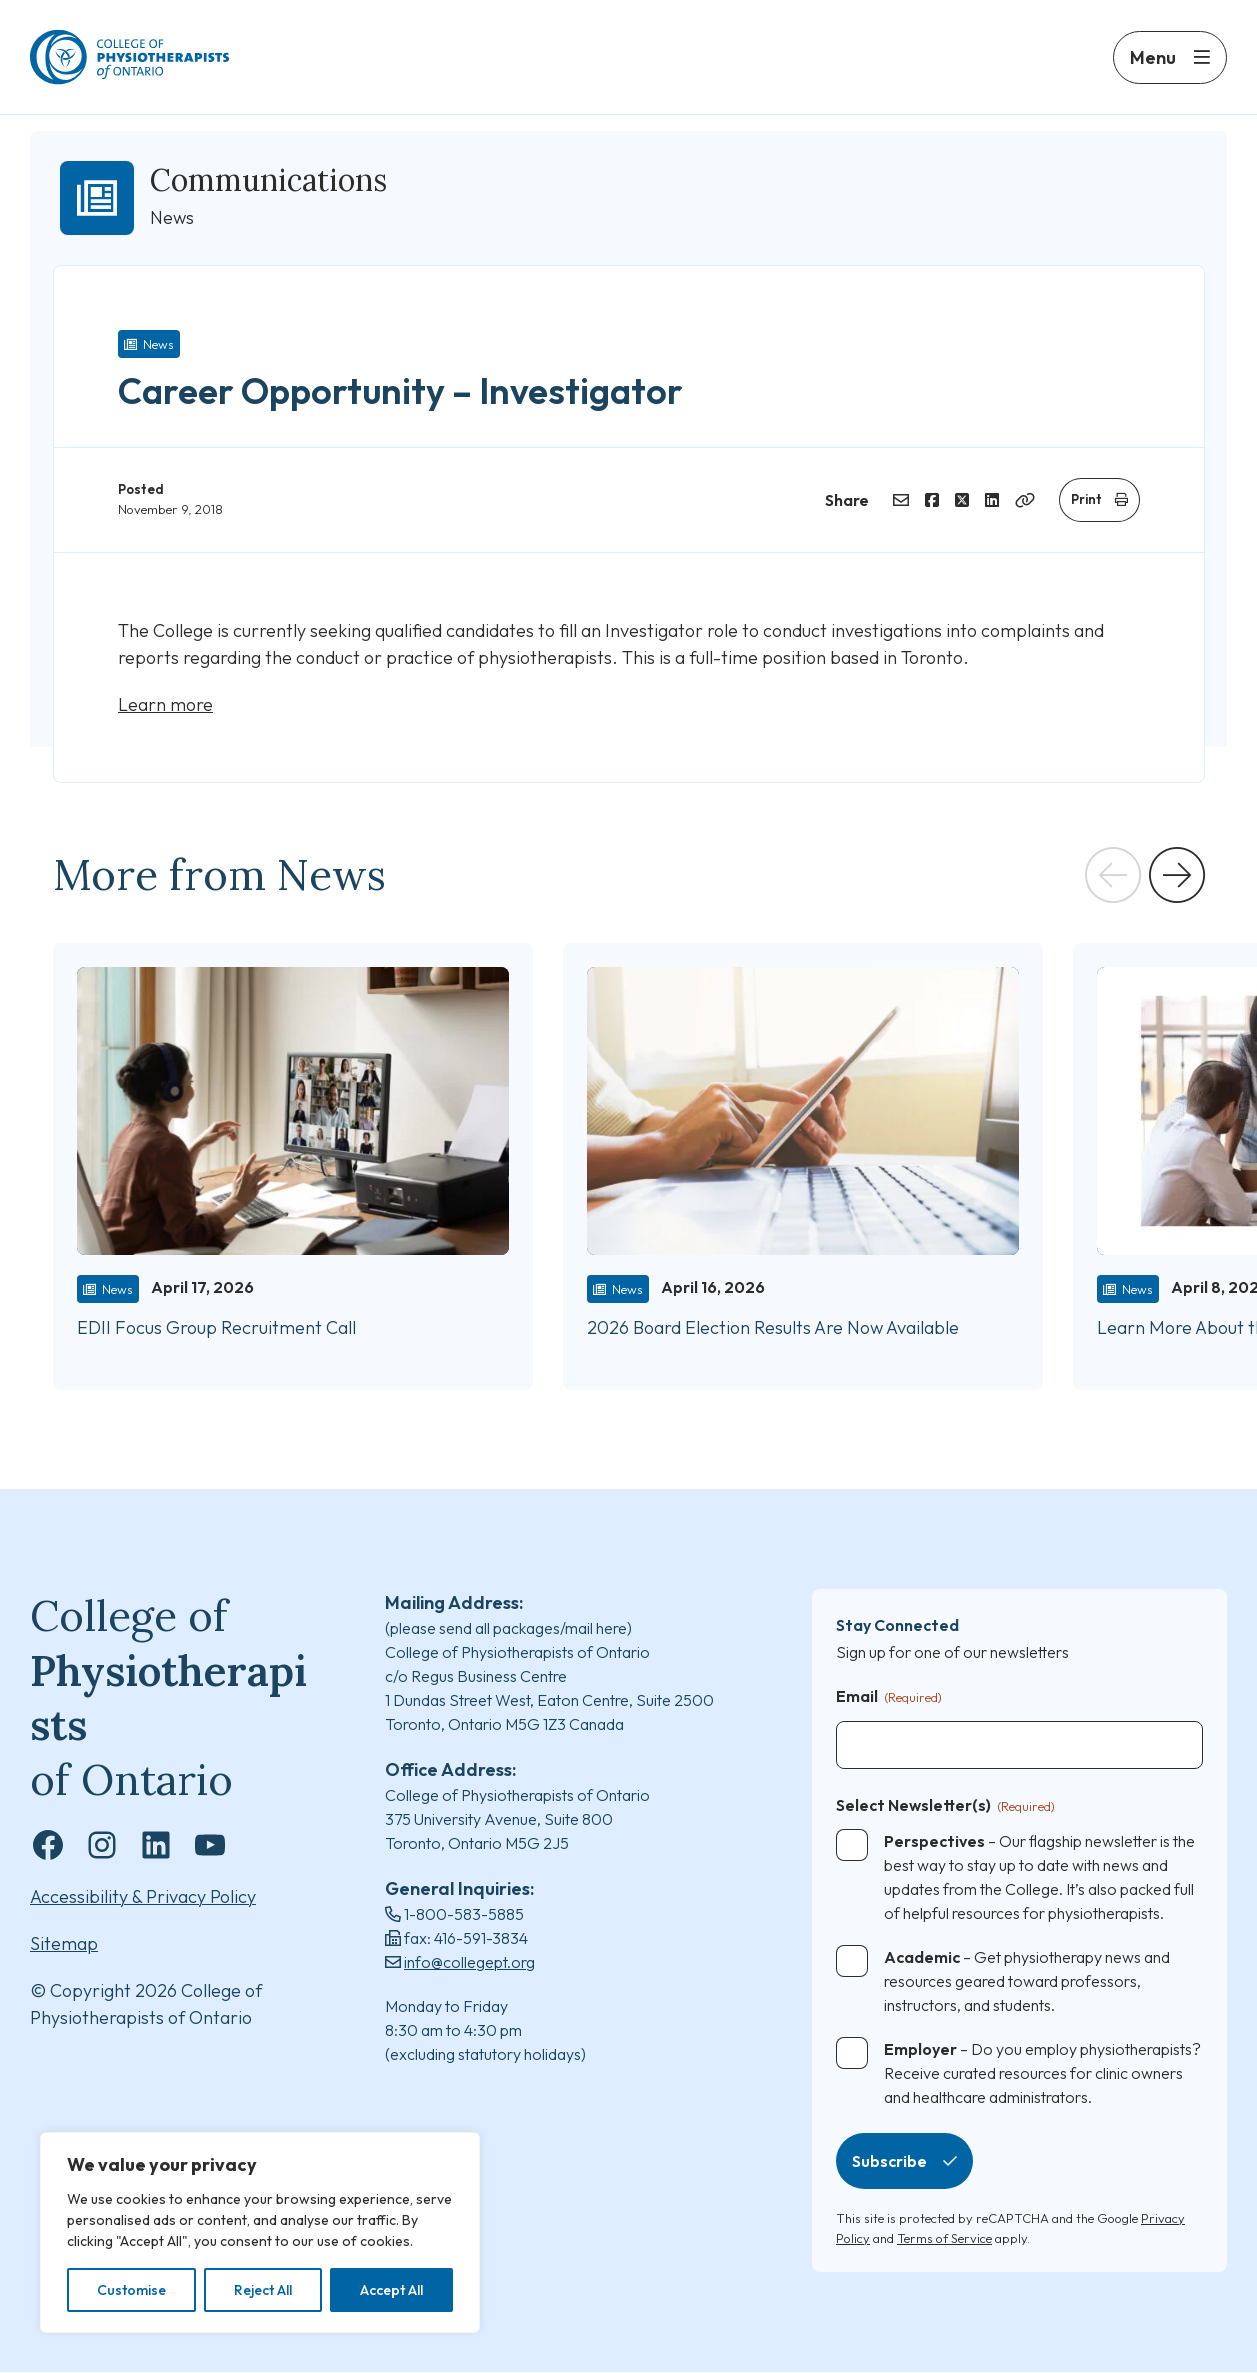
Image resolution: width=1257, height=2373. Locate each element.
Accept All (391, 2290)
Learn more (165, 704)
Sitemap (64, 1944)
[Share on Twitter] (962, 500)
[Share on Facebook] (932, 500)
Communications (268, 180)
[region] (260, 2232)
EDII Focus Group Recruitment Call (218, 1327)
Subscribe (889, 2162)
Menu (1153, 57)
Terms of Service (944, 2238)
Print (1086, 499)
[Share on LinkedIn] (992, 500)
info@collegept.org (469, 1962)
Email (889, 1697)
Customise (131, 2290)
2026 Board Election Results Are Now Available (773, 1327)
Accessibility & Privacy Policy (143, 1897)
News (158, 344)
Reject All (263, 2290)
